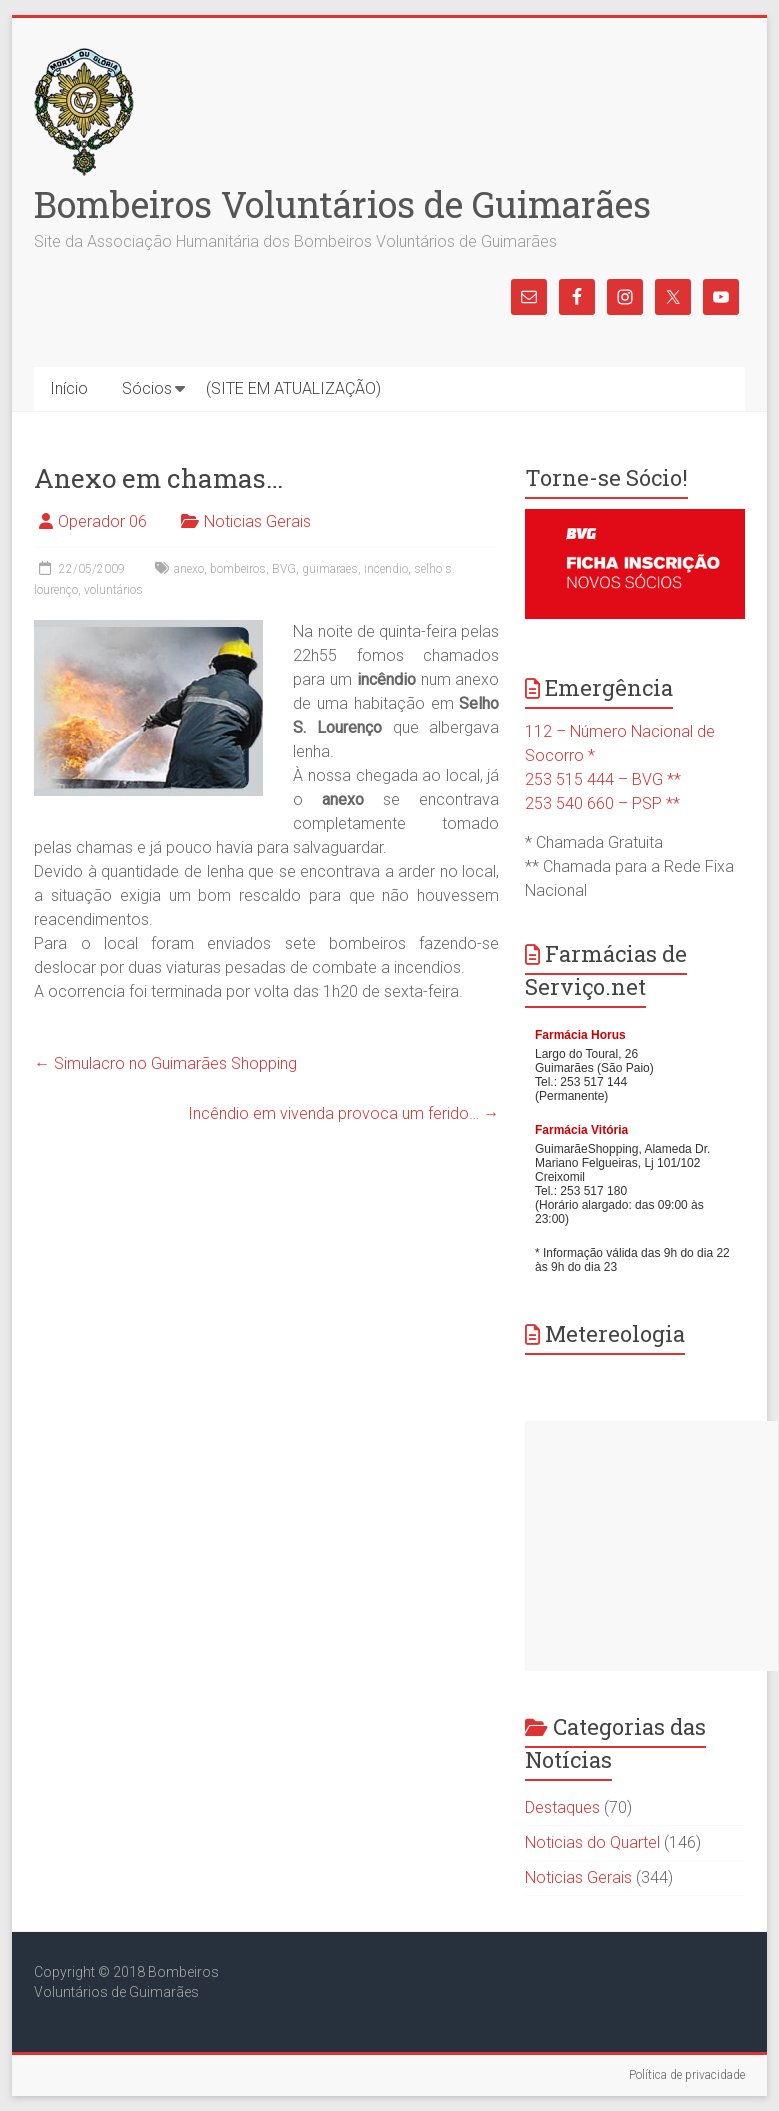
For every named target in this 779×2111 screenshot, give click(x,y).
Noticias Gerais (257, 521)
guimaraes (330, 569)
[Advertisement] (651, 1546)
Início (69, 388)
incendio (386, 569)
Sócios (147, 388)
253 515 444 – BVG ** (603, 779)
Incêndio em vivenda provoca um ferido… (343, 1113)
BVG (284, 569)
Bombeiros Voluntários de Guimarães (342, 204)
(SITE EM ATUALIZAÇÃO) (293, 388)
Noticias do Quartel (592, 1842)
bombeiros (238, 569)
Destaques (562, 1807)
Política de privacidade (687, 2075)
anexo (189, 569)
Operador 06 (102, 521)
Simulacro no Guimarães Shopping (165, 1063)
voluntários (113, 590)
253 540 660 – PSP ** (602, 803)
